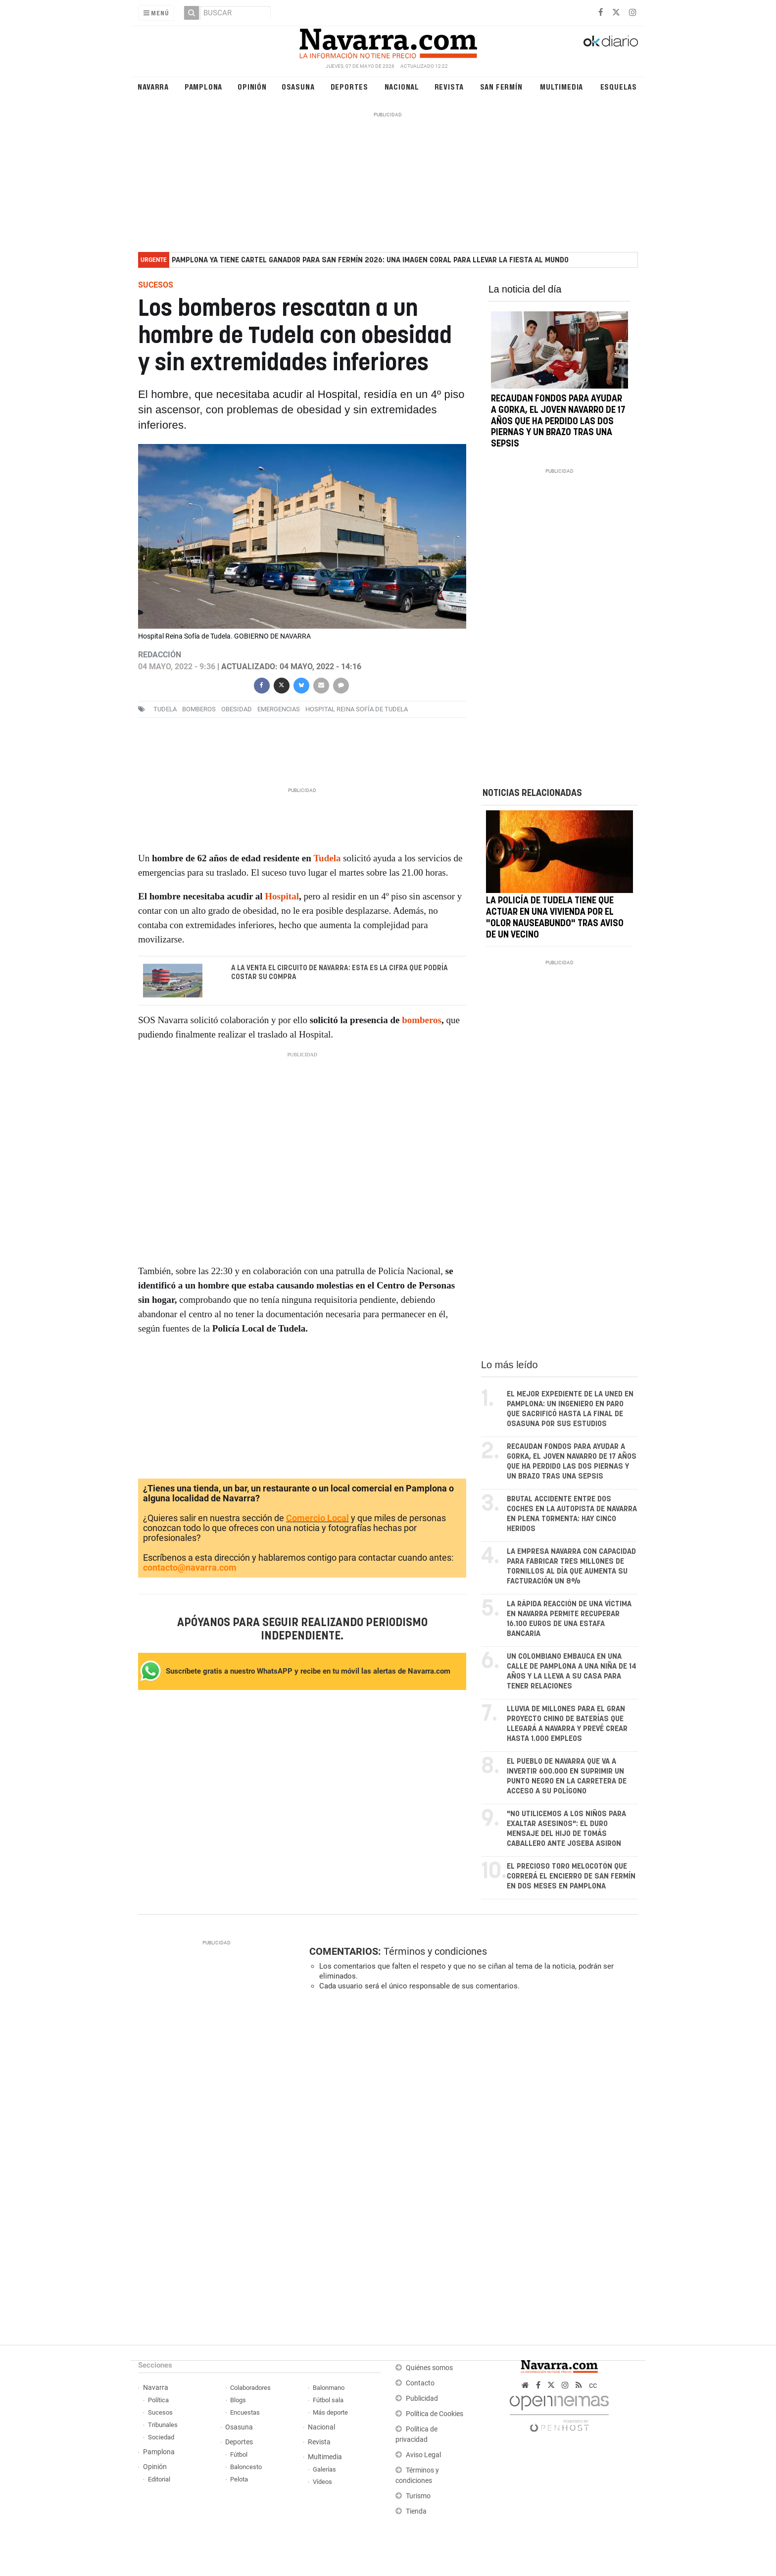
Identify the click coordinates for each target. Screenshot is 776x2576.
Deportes (349, 86)
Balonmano (328, 2387)
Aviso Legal (423, 2455)
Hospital (282, 896)
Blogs (238, 2400)
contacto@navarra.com (190, 1567)
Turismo (418, 2496)
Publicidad (422, 2398)
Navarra (153, 86)
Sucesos (160, 2412)
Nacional (402, 86)
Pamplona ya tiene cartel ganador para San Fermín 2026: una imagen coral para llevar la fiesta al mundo (370, 260)
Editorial (159, 2479)
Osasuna (298, 86)
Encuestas (245, 2412)
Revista (449, 86)
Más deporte (330, 2412)
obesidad (236, 709)
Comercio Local (317, 1518)
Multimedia (561, 86)
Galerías (324, 2469)
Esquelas (618, 86)
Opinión (252, 86)
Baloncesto (246, 2467)
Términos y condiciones (435, 1951)
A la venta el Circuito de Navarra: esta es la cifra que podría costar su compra (339, 973)
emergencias (278, 709)
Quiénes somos (429, 2368)
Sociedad (161, 2437)
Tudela (165, 709)
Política (158, 2400)
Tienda (416, 2511)
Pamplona (203, 86)
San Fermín (501, 86)
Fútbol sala (328, 2400)
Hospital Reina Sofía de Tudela (356, 709)
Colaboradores (250, 2387)
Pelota (239, 2479)
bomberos (199, 709)
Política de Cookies (434, 2414)
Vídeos (322, 2481)
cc (593, 2385)
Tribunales (163, 2424)
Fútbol (238, 2454)
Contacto (420, 2383)
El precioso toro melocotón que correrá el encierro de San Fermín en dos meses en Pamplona (571, 1876)
